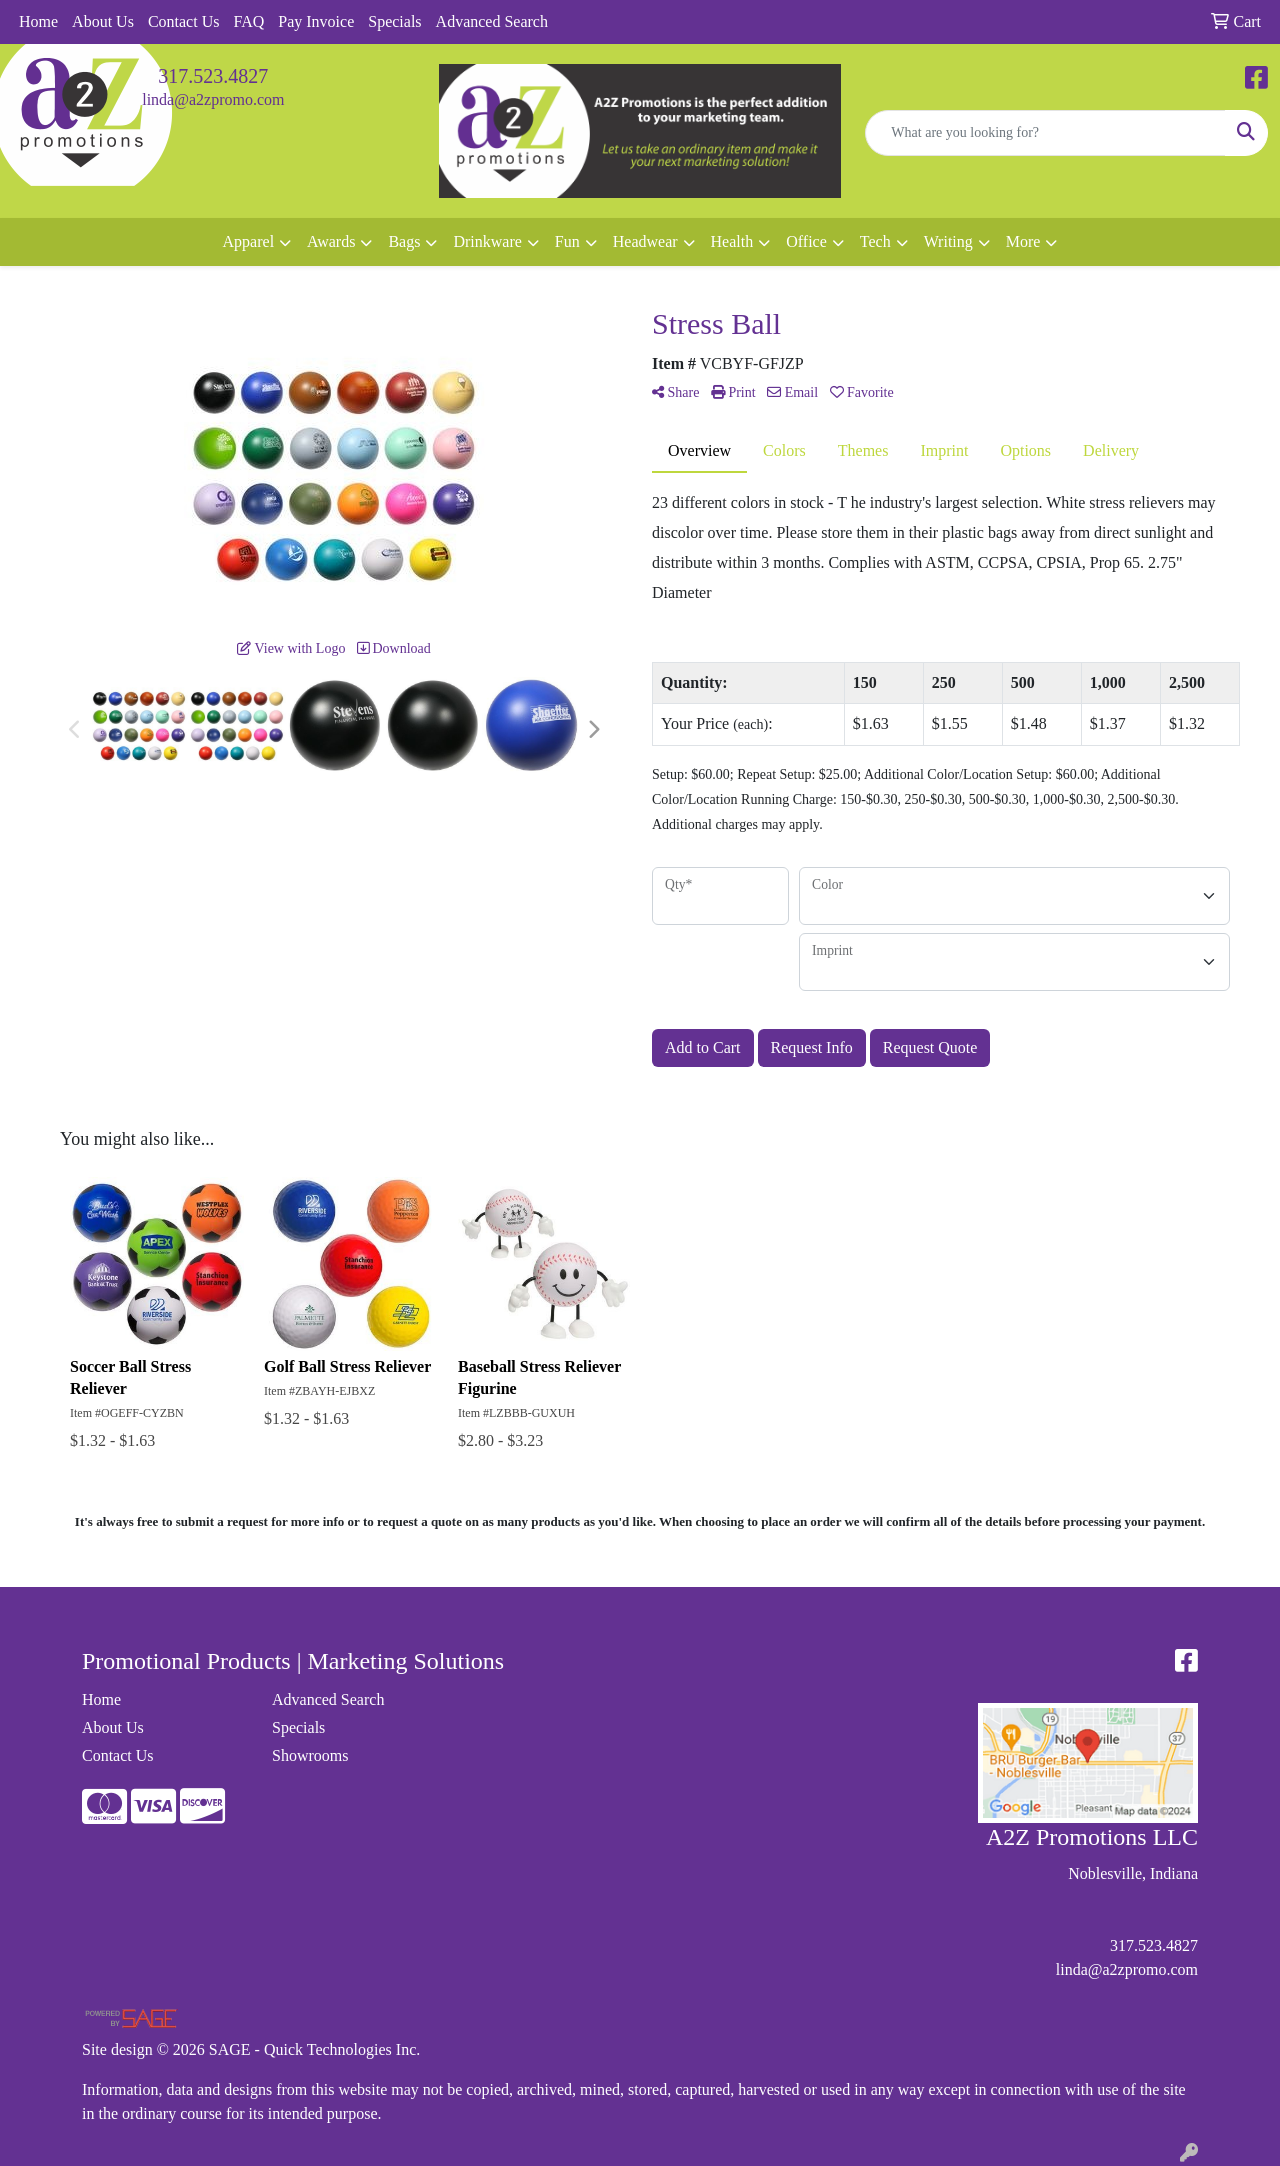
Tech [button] (875, 241)
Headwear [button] (645, 241)
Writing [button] (948, 241)
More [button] (1023, 241)
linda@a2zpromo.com (213, 99)
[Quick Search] (1045, 133)
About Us (103, 21)
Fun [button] (567, 241)
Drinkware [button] (487, 241)
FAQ (248, 21)
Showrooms (310, 1755)
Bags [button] (404, 241)
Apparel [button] (249, 241)
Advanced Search (492, 21)
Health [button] (732, 241)
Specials (394, 21)
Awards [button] (331, 241)
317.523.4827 (213, 76)
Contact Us (184, 21)
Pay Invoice (316, 21)
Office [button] (806, 241)
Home (38, 21)
